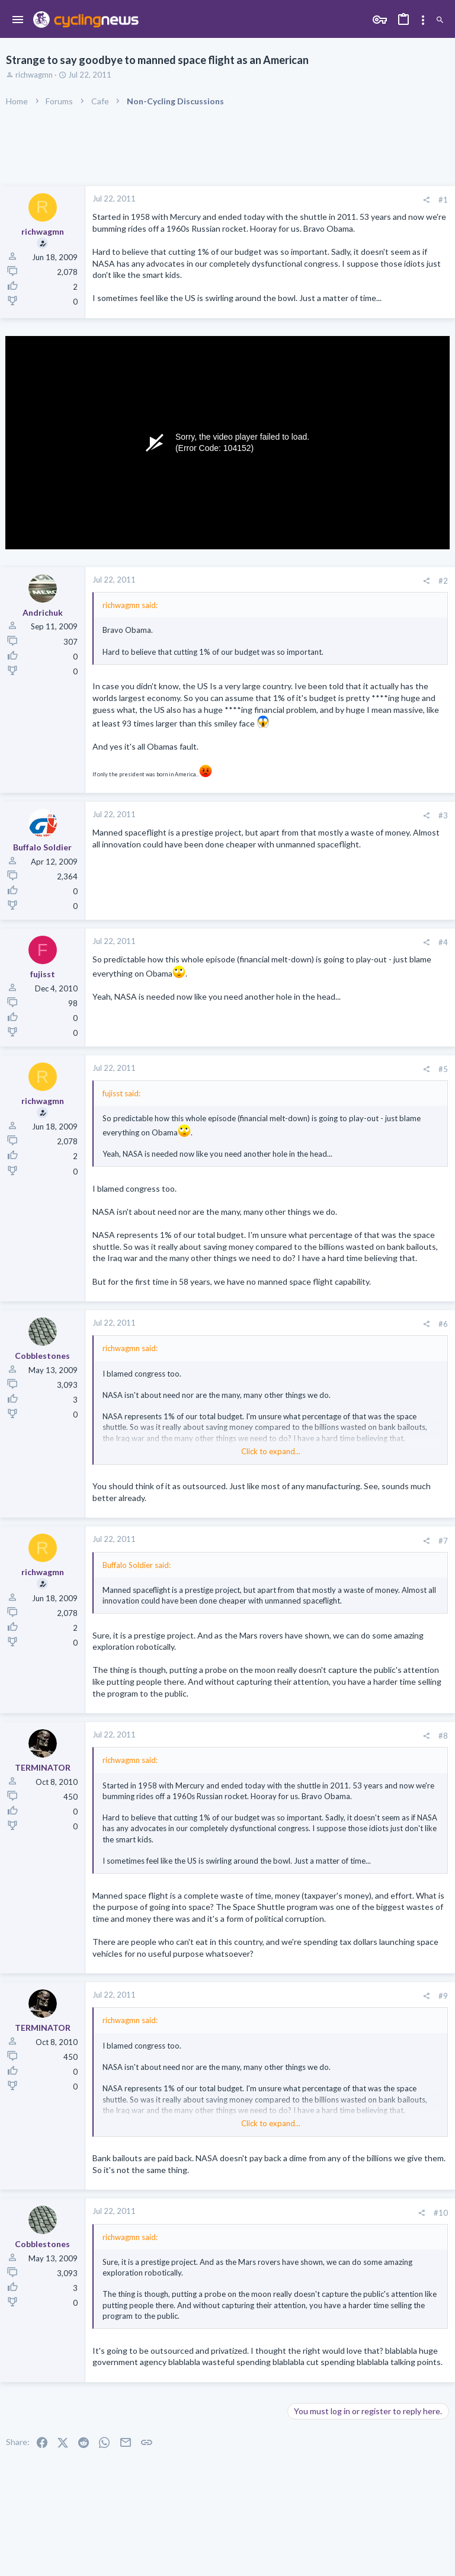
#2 (443, 580)
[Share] (426, 200)
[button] (18, 20)
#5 (443, 1069)
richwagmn (34, 74)
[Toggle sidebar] (423, 20)
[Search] (440, 20)
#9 (443, 1996)
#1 (443, 199)
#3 (443, 815)
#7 (443, 1540)
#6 (443, 1324)
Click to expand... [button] (270, 1451)
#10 (441, 2212)
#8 (443, 1735)
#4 (443, 942)
